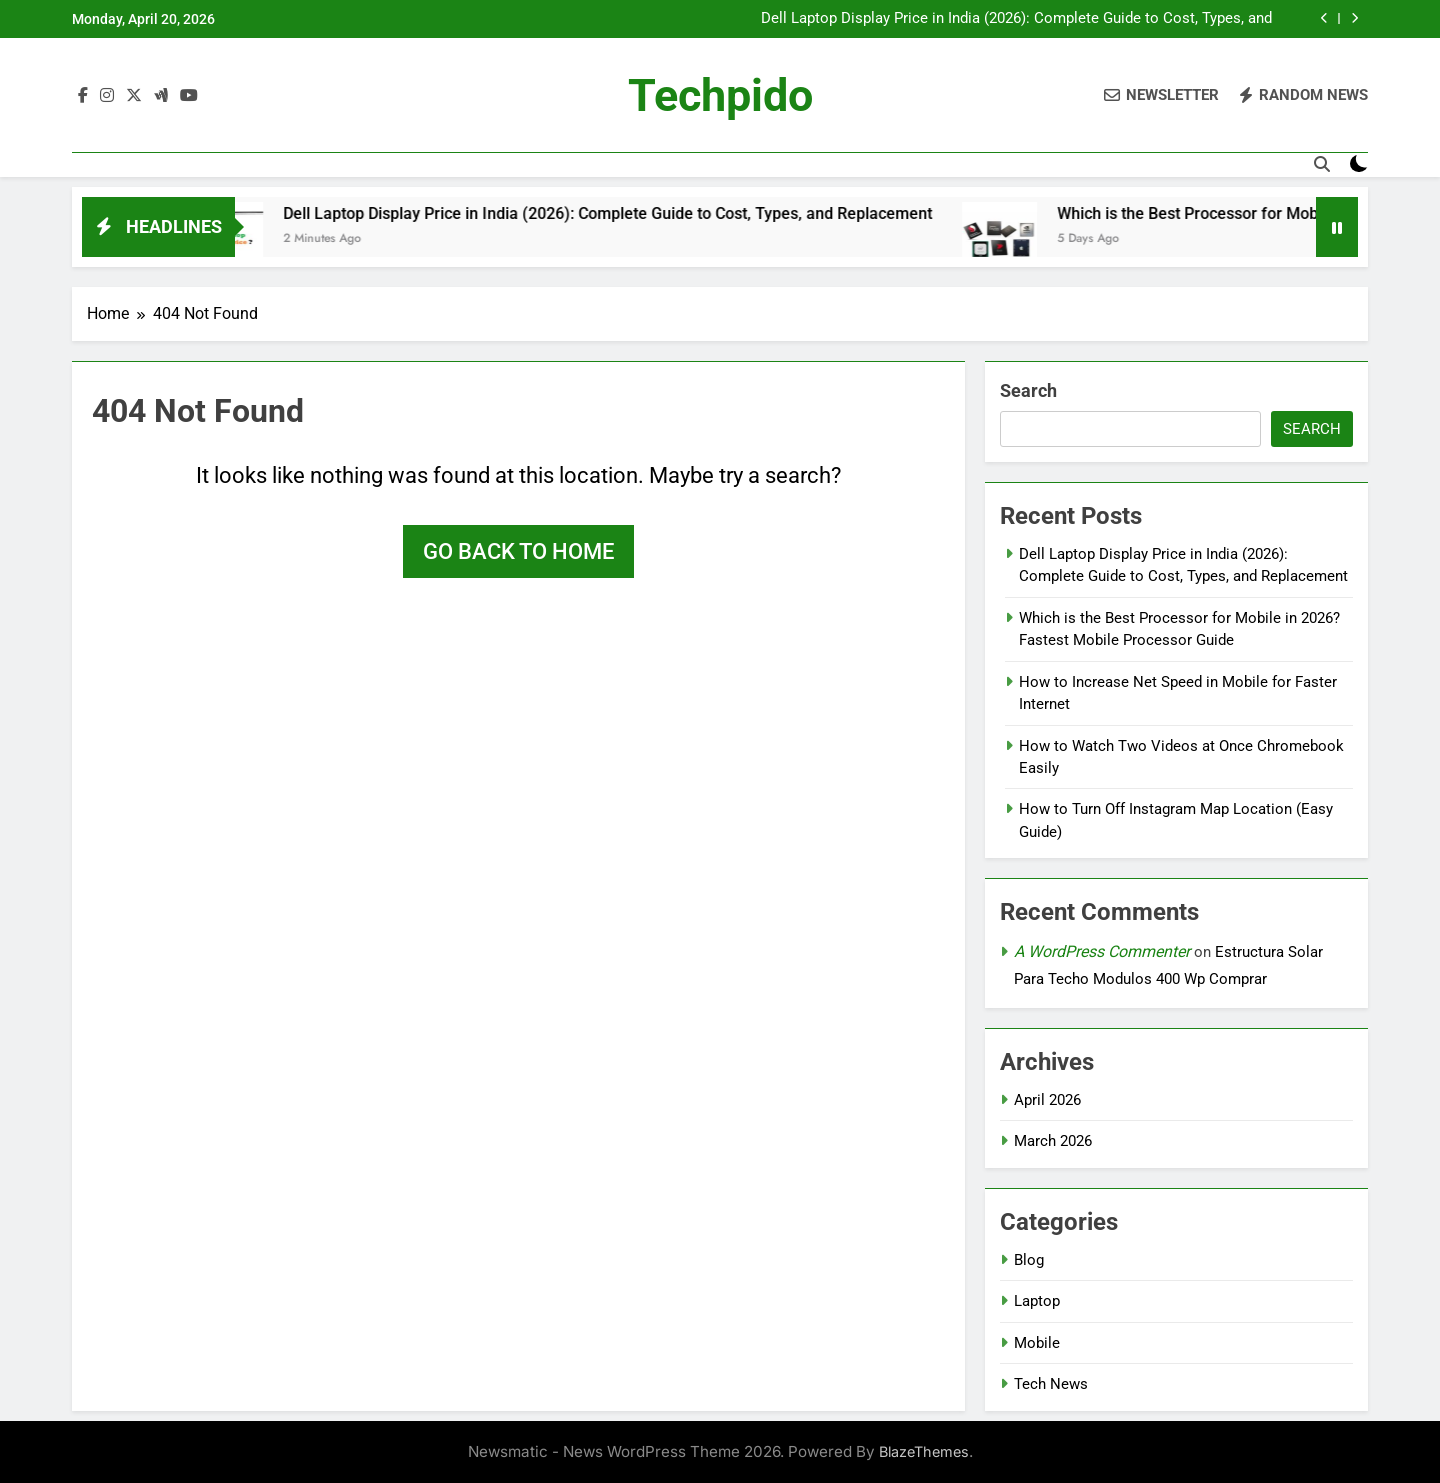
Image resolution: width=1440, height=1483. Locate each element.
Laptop (1037, 1301)
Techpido (720, 95)
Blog (1029, 1260)
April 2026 (1047, 1100)
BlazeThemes (924, 1451)
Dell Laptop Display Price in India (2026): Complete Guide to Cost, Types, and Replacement (1016, 19)
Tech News (1051, 1384)
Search (1028, 390)
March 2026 (1053, 1141)
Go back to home (518, 551)
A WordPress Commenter (1102, 951)
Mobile (1037, 1343)
